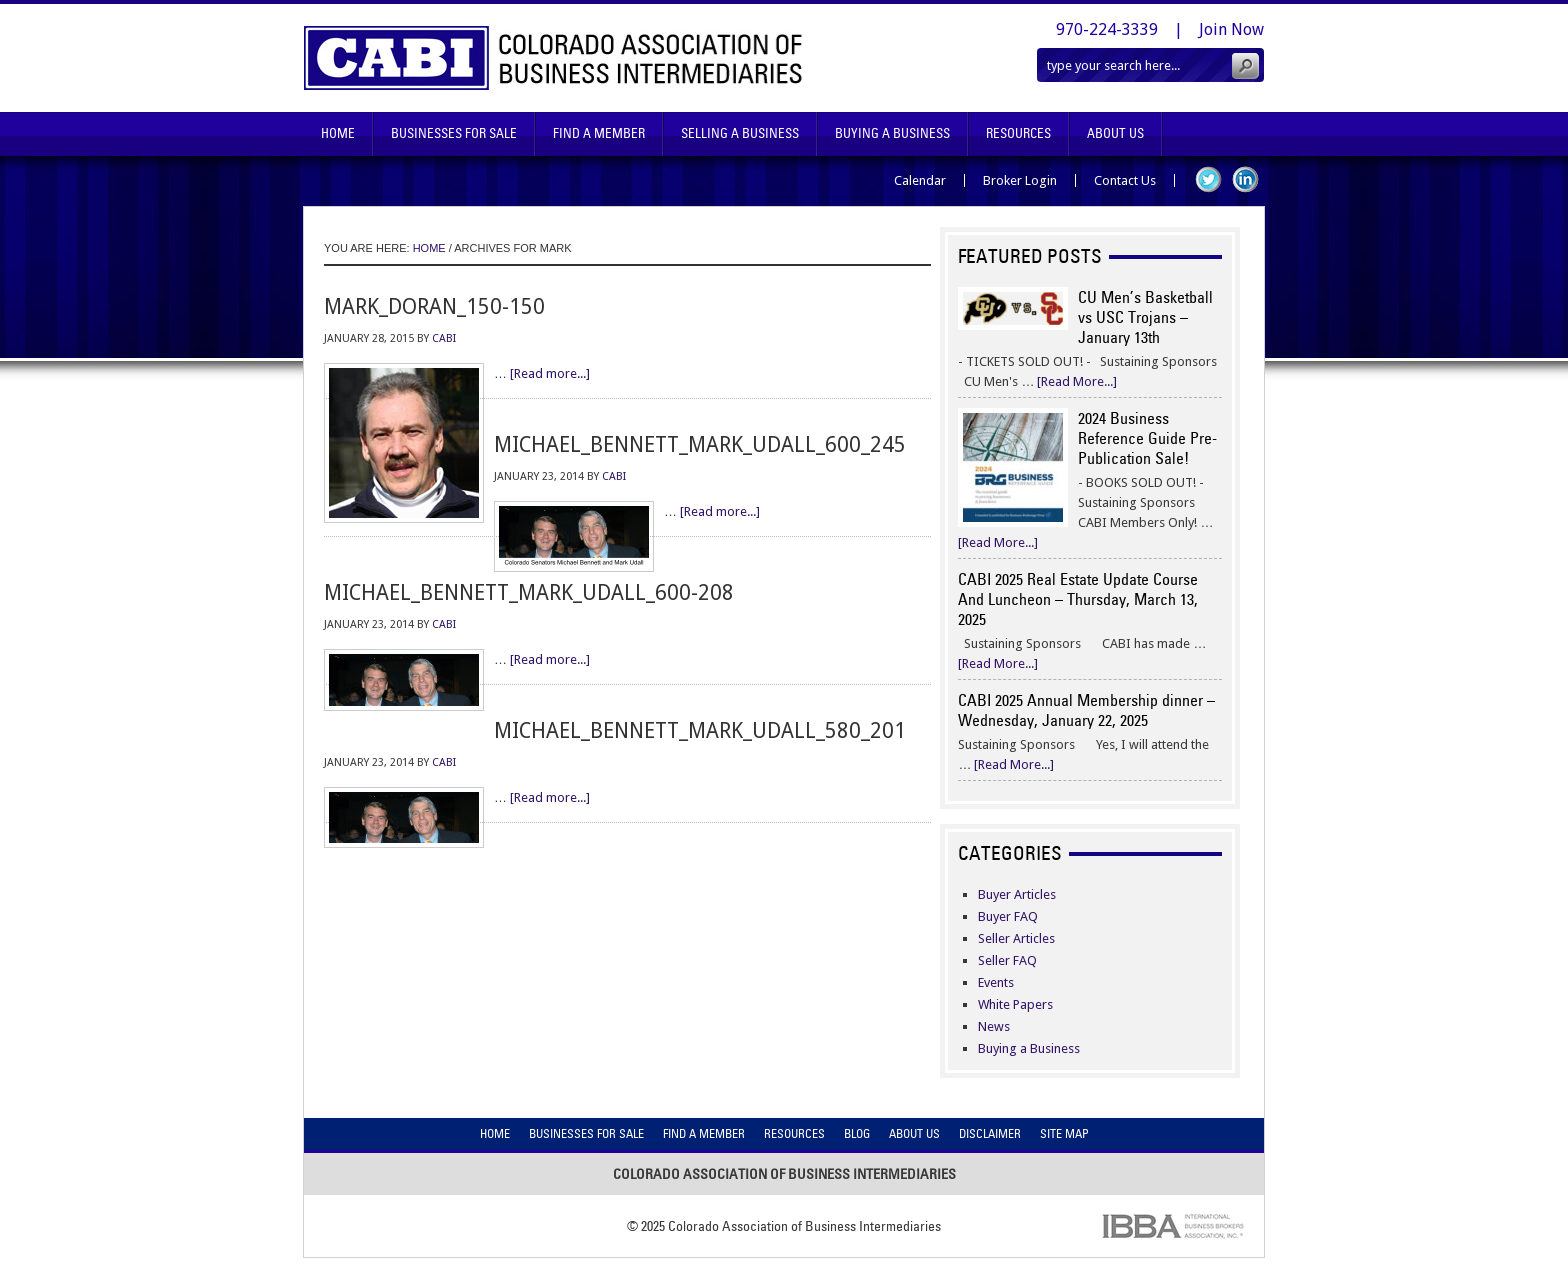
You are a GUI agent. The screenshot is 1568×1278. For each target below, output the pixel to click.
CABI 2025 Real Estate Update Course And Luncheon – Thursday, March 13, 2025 (1078, 599)
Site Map (1064, 1133)
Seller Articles (1016, 938)
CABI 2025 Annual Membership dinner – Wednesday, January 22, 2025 (1086, 710)
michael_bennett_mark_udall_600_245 (700, 444)
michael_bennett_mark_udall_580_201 (700, 730)
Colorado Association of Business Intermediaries (553, 58)
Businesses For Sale (454, 133)
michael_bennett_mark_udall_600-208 (529, 592)
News (994, 1026)
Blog (857, 1133)
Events (996, 982)
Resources (1018, 133)
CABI (444, 338)
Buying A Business (892, 133)
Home (338, 133)
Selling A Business (740, 133)
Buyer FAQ (1008, 916)
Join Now (1231, 29)
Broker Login (1020, 180)
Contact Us (1125, 180)
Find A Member (599, 133)
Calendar (920, 180)
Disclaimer (990, 1133)
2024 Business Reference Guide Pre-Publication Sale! (1147, 438)
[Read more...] (550, 373)
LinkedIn (1245, 179)
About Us (1115, 133)
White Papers (1015, 1004)
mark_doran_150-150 (434, 306)
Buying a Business (1029, 1048)
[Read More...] (1077, 381)
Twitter (1208, 179)
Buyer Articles (1017, 894)
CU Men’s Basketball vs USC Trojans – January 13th (1145, 317)
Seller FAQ (1007, 960)
